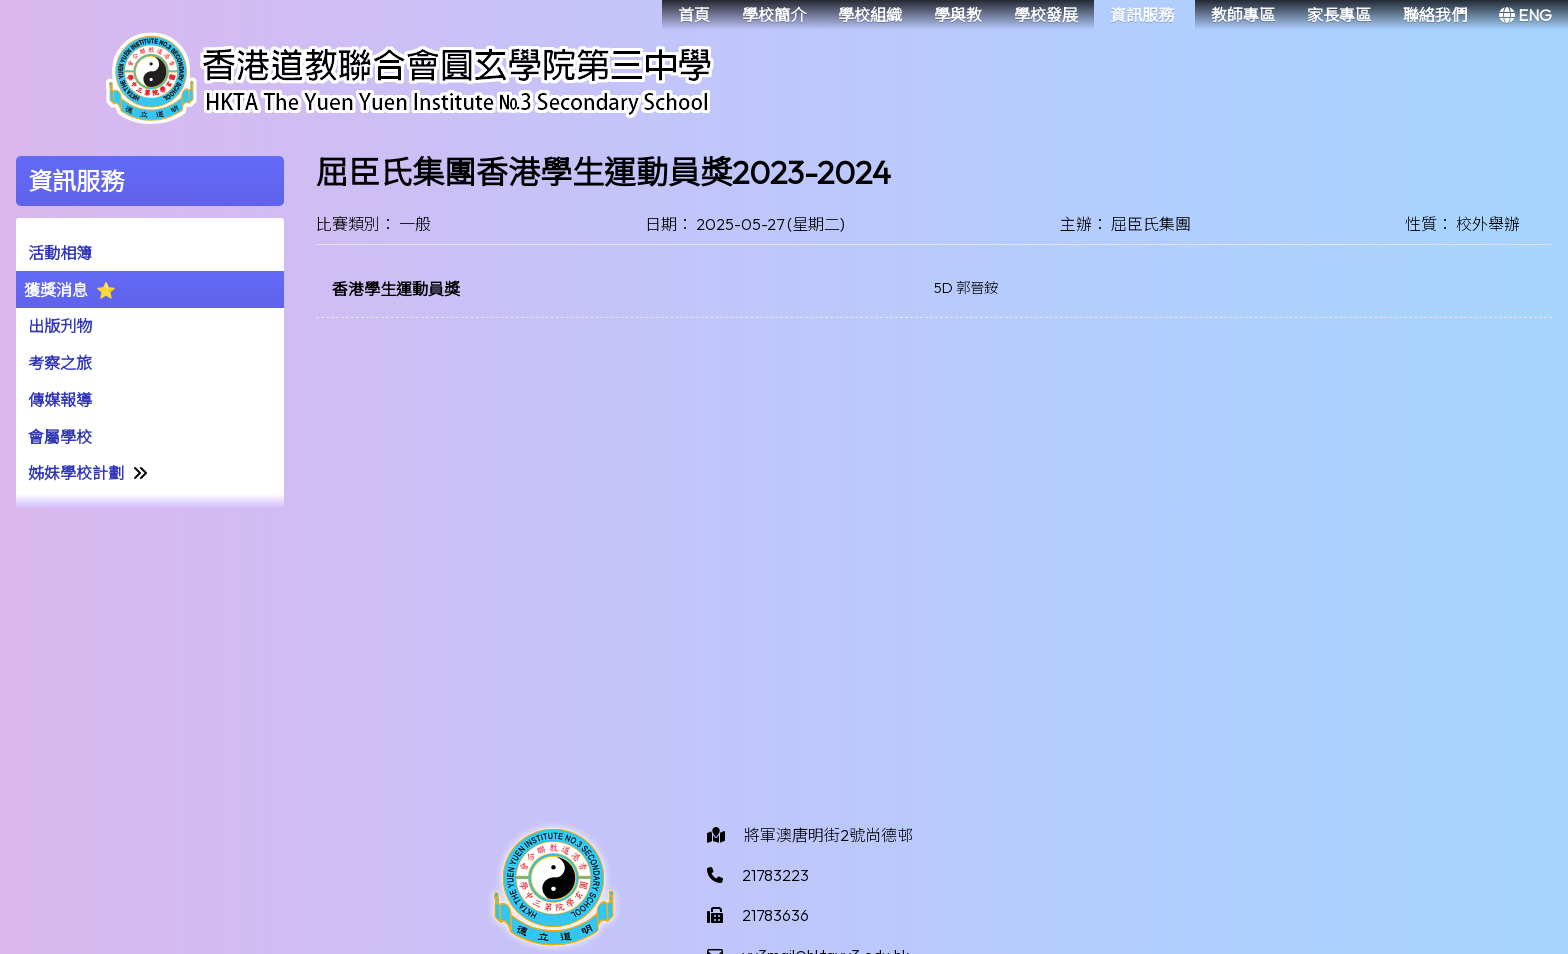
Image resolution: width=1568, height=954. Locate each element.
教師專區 (1243, 15)
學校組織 (870, 15)
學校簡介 (774, 15)
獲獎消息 (56, 290)
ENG (1525, 15)
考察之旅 (60, 363)
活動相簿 (60, 253)
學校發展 (1046, 15)
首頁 (694, 15)
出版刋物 (60, 326)
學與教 (958, 15)
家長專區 (1339, 15)
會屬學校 (60, 437)
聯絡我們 (1435, 15)
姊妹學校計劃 (76, 473)
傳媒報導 (60, 400)
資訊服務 (1142, 15)
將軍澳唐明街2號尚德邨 (828, 835)
